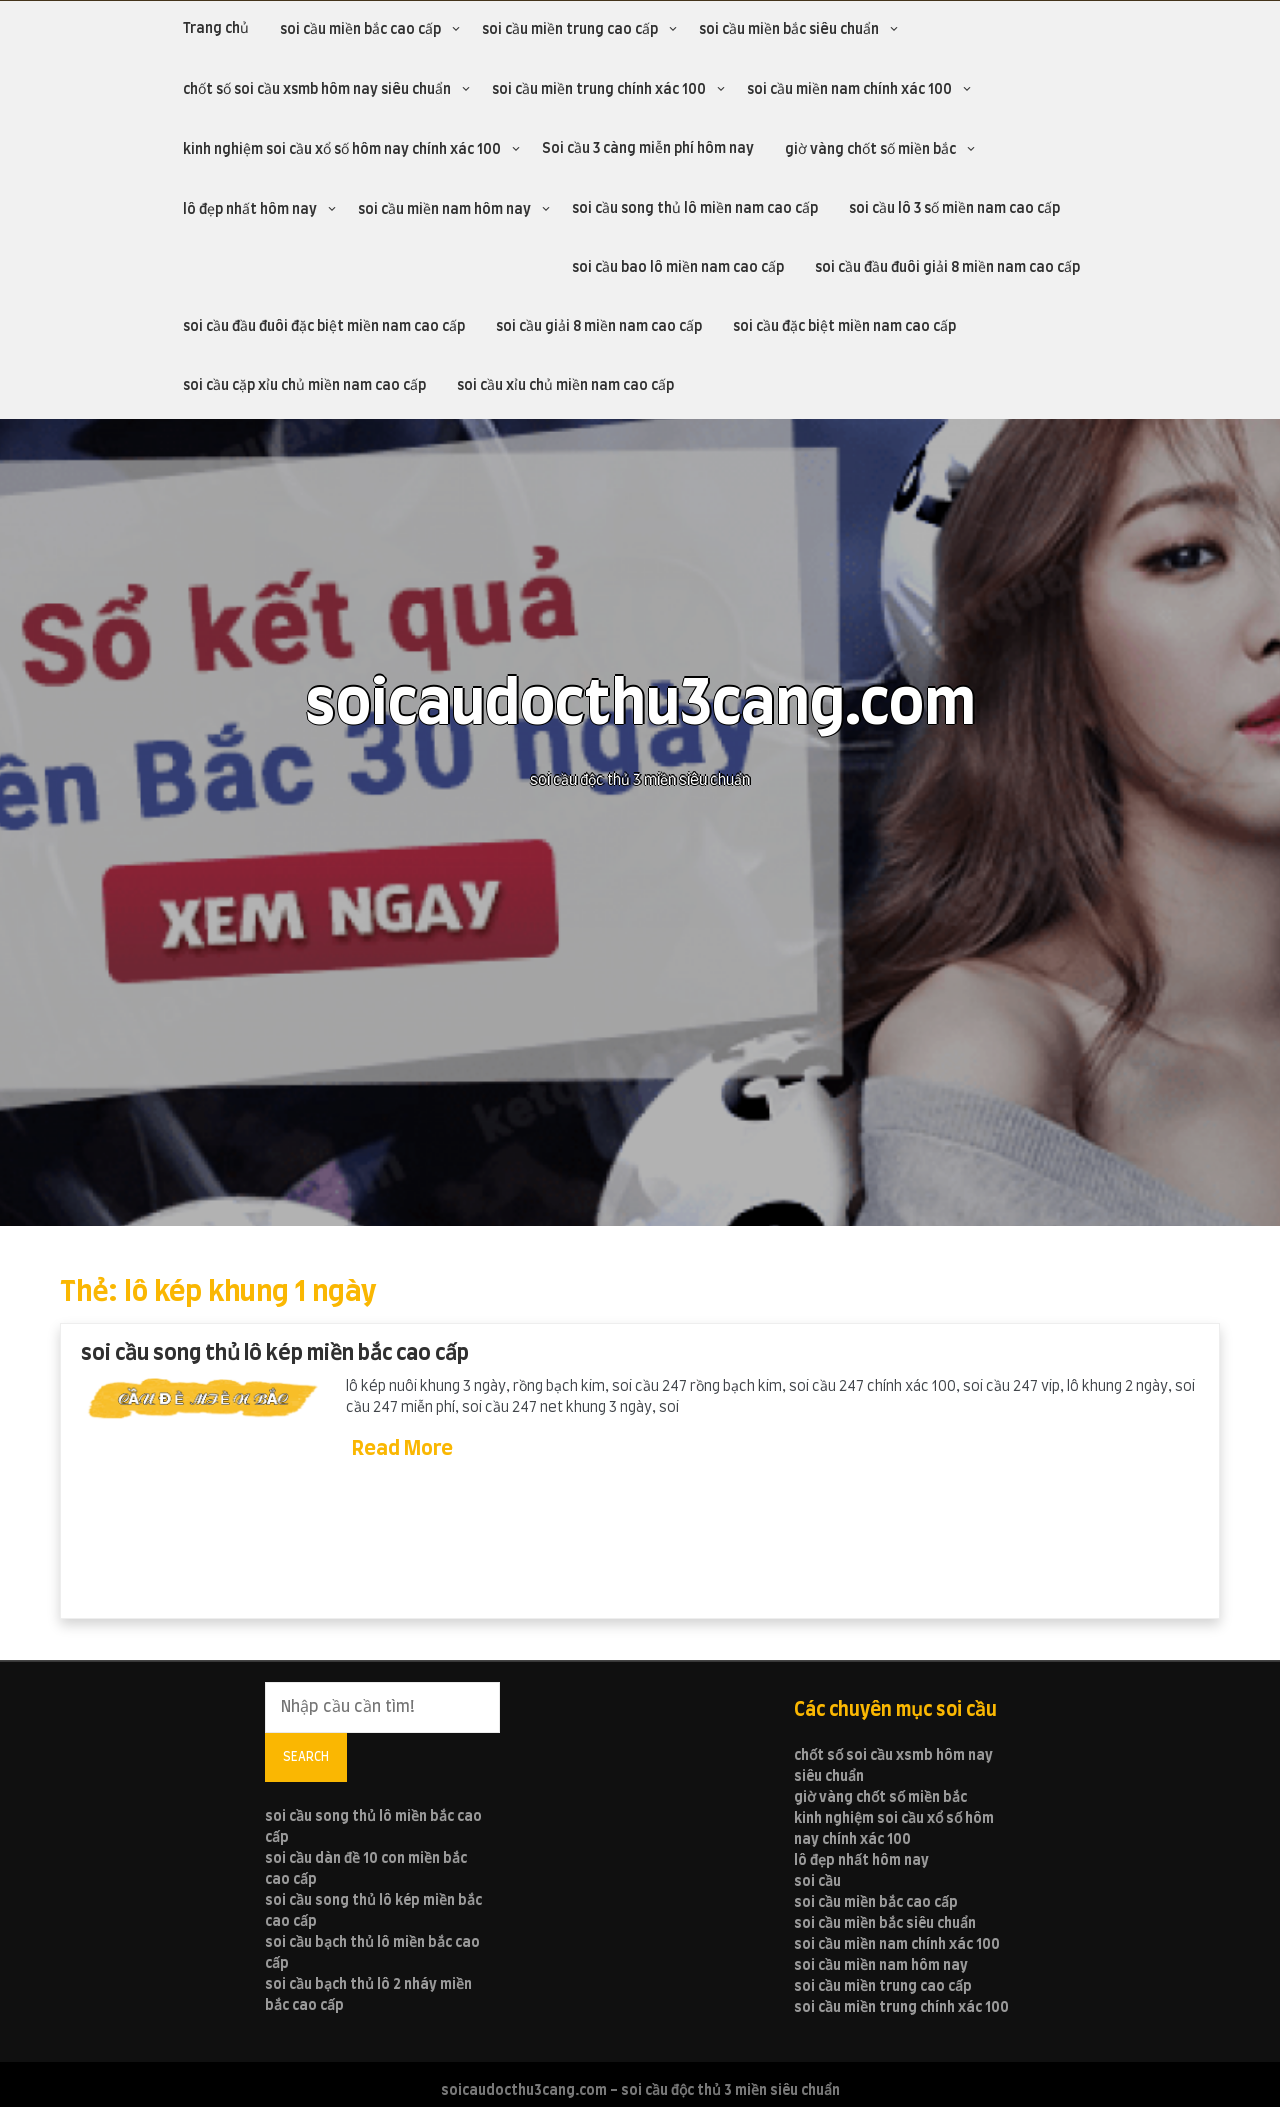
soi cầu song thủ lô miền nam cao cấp (695, 209)
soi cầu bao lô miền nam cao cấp (678, 268)
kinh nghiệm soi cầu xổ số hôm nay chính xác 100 (342, 150)
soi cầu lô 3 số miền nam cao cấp (954, 209)
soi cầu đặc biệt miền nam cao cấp (844, 327)
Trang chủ (216, 29)
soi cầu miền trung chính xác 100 (599, 90)
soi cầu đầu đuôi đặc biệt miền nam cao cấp (324, 327)
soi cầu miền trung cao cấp (570, 30)
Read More (402, 1449)
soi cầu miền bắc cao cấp (360, 30)
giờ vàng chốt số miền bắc (870, 150)
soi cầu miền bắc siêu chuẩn (789, 30)
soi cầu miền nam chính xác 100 (849, 90)
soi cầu (817, 1882)
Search (306, 1757)
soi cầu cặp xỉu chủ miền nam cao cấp (304, 386)
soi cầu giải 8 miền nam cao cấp (599, 327)
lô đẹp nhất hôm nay (250, 210)
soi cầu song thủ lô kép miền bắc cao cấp (275, 1353)
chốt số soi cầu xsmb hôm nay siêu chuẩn (317, 90)
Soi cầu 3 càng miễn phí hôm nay (648, 149)
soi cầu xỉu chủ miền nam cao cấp (565, 386)
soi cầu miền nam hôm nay (444, 210)
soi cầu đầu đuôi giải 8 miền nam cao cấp (947, 268)
